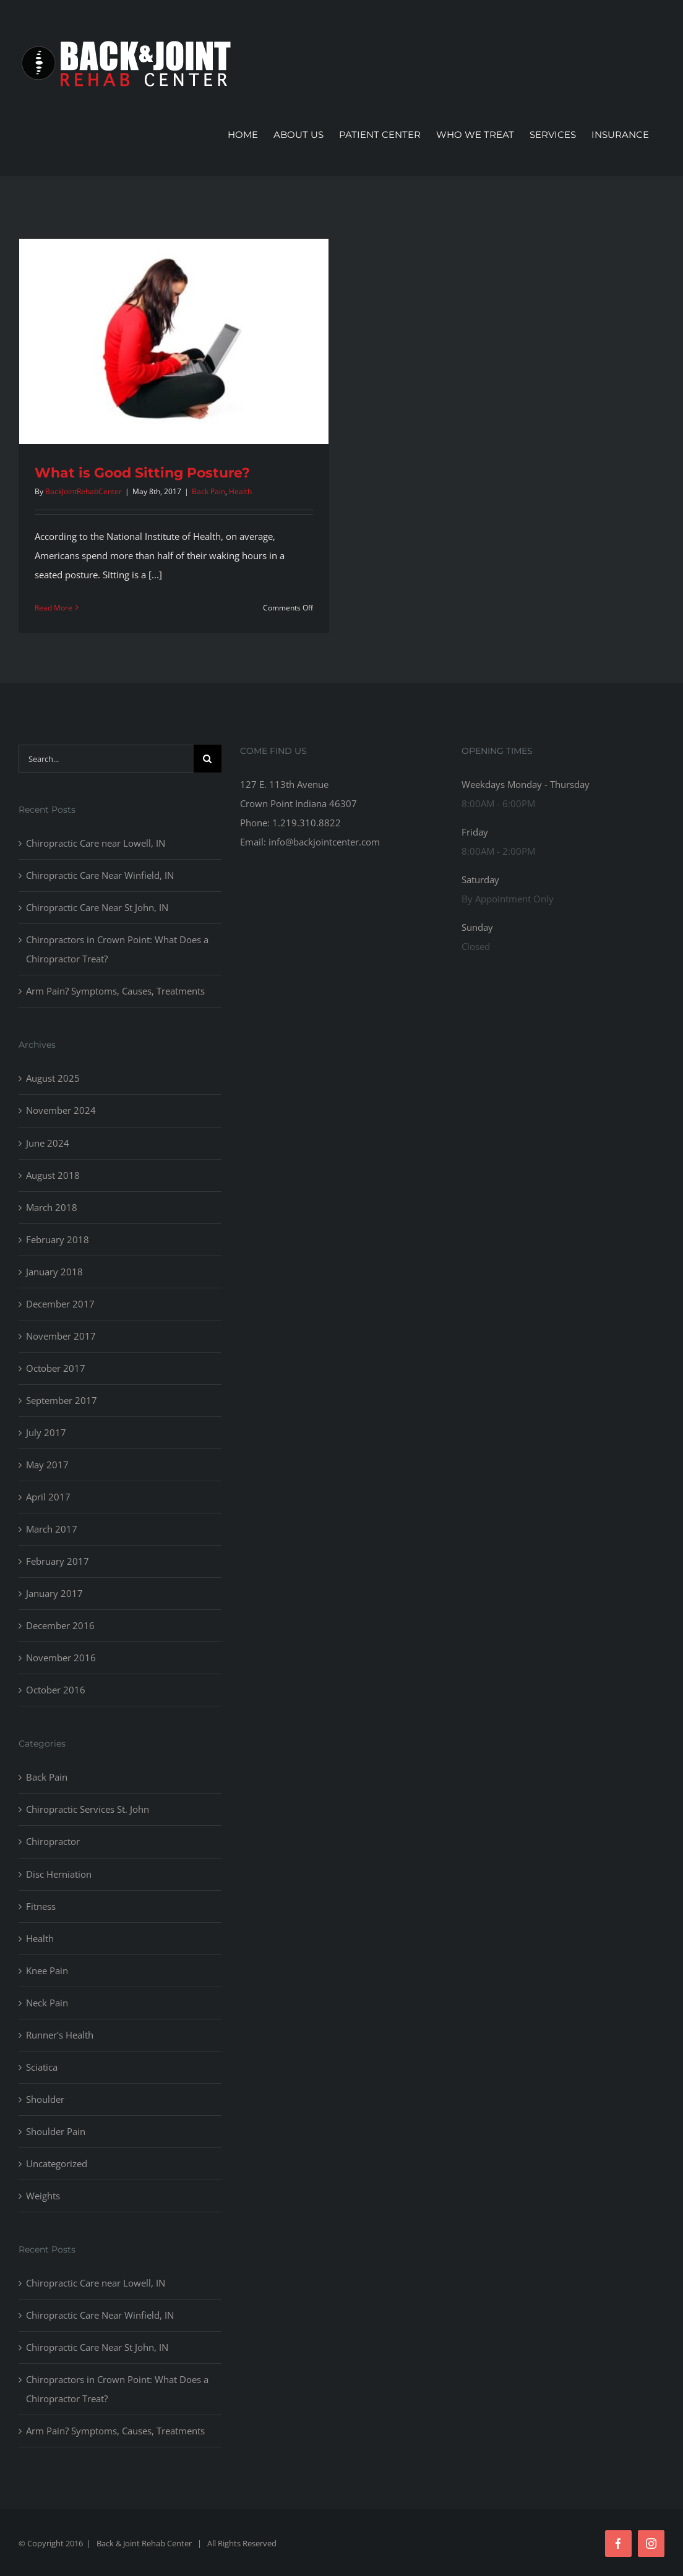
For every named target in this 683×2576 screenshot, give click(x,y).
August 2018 (53, 1175)
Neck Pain (47, 2002)
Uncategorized (56, 2163)
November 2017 (61, 1336)
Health (240, 491)
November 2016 (61, 1657)
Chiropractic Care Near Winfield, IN (100, 875)
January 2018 (54, 1271)
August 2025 (53, 1078)
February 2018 (57, 1239)
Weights (43, 2195)
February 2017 (57, 1561)
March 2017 (51, 1529)
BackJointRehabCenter (83, 491)
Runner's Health (59, 2035)
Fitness (41, 1906)
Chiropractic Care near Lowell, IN (95, 843)
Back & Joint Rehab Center (144, 2543)
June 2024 (47, 1143)
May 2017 (47, 1464)
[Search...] (106, 758)
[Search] (207, 758)
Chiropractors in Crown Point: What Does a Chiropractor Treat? (117, 949)
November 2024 (61, 1110)
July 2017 (46, 1432)
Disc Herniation (59, 1874)
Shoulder (45, 2099)
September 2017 (61, 1400)
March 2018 (51, 1207)
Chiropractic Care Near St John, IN (97, 907)
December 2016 (60, 1625)
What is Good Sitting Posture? (142, 472)
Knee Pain (47, 1970)
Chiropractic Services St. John (87, 1809)
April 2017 (48, 1497)
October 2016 (55, 1690)
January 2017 (54, 1593)
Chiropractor (53, 1841)
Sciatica (42, 2067)
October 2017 (55, 1368)
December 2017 (60, 1304)
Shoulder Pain (55, 2131)
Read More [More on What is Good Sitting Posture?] (53, 607)
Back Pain (208, 491)
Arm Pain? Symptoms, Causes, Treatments (115, 991)
